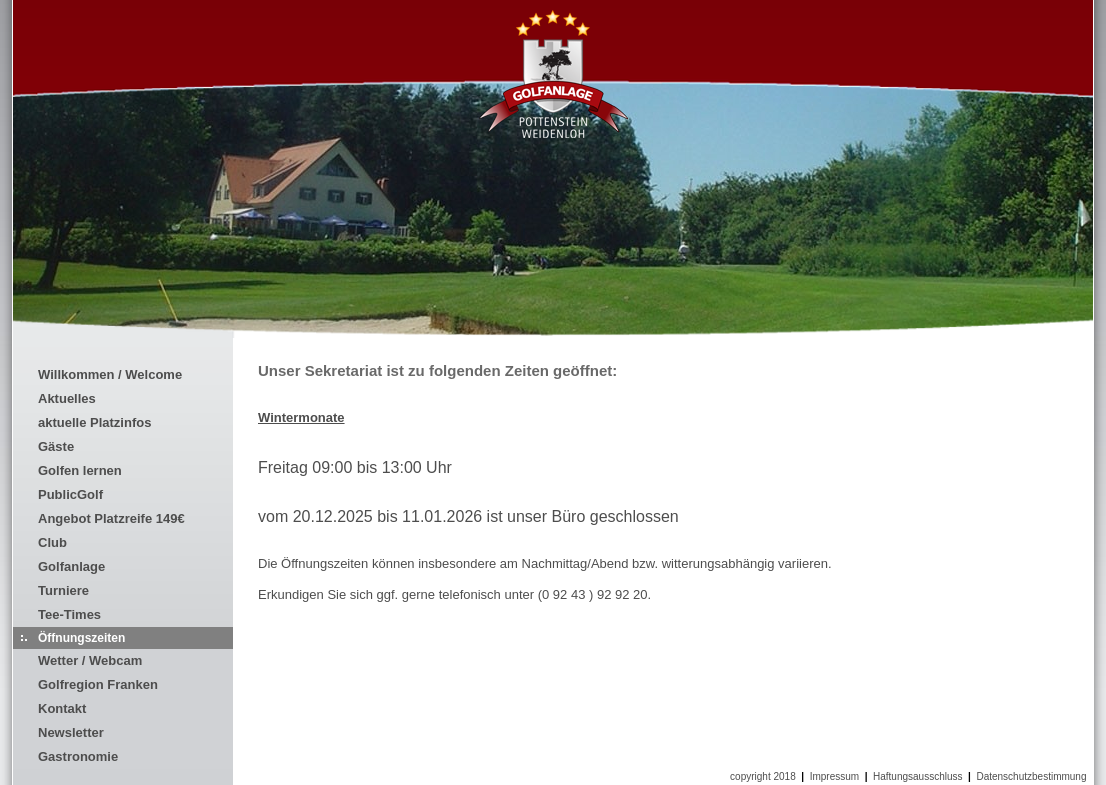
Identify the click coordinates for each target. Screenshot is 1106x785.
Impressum (834, 776)
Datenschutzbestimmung (1031, 776)
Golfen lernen (80, 470)
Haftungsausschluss (918, 776)
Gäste (56, 446)
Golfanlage (71, 566)
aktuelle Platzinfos (94, 422)
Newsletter (71, 732)
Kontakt (62, 708)
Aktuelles (67, 398)
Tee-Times (69, 614)
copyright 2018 (763, 776)
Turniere (63, 590)
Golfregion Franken (98, 684)
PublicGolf (70, 494)
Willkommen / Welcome (110, 374)
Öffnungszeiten (81, 638)
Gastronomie (78, 756)
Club (52, 542)
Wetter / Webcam (90, 660)
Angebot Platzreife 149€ (111, 518)
